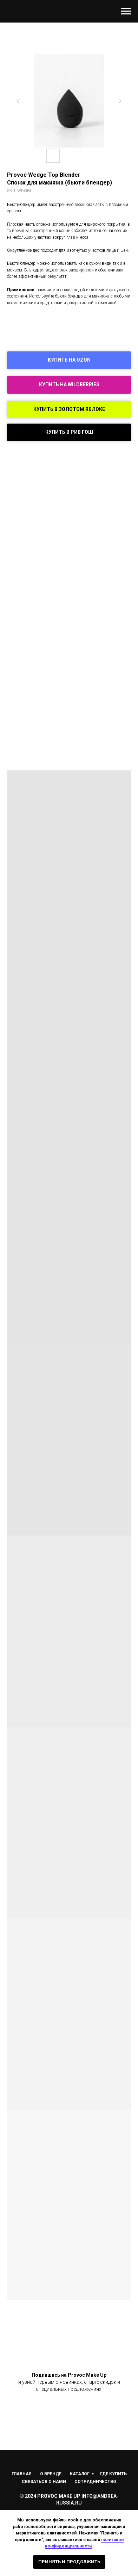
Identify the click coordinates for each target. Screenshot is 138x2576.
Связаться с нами (44, 2481)
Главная (22, 2473)
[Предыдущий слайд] (18, 101)
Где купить (113, 2473)
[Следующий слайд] (120, 101)
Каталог (80, 2473)
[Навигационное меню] (126, 11)
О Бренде (50, 2473)
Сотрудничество (95, 2481)
